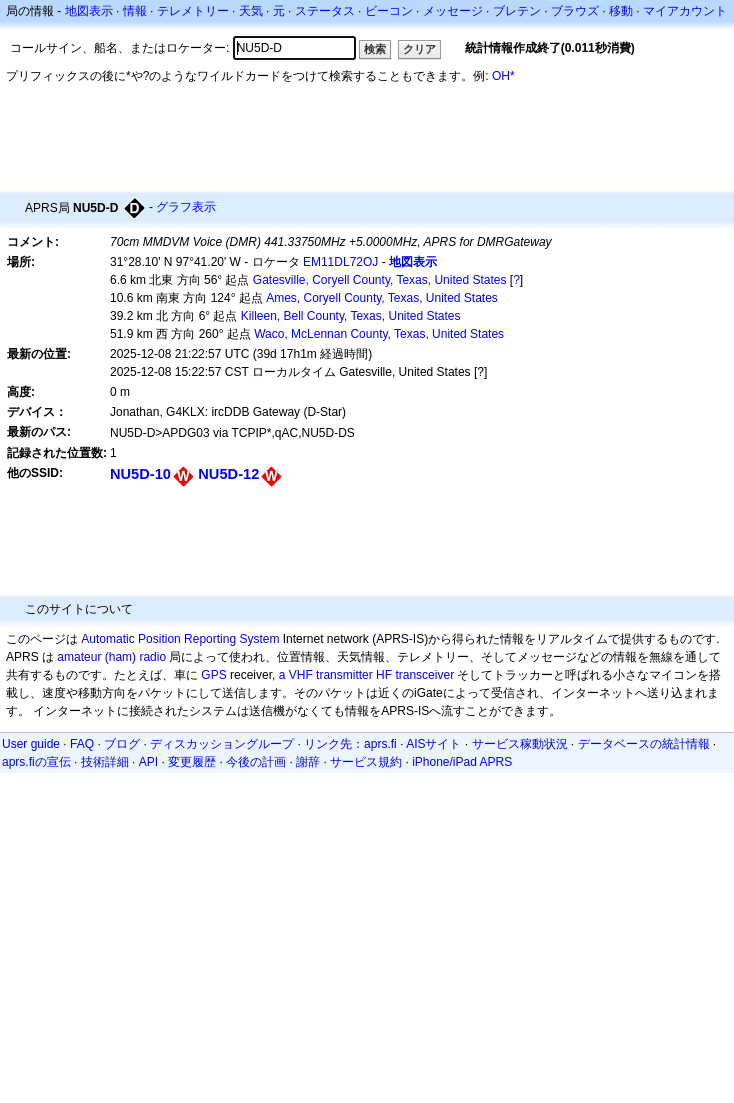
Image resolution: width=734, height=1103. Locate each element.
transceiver (424, 675)
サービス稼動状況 (520, 744)
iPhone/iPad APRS (462, 762)
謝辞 (308, 762)
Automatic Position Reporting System (180, 639)
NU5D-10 (140, 474)
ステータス (325, 11)
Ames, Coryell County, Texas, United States (382, 298)
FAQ (82, 744)
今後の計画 (256, 762)
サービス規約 (366, 762)
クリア (419, 49)
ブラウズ (575, 11)
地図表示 (89, 11)
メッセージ (453, 11)
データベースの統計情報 (644, 744)
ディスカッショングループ (222, 744)
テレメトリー (193, 11)
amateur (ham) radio (111, 657)
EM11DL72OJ (340, 262)
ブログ (122, 744)
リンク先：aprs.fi (350, 744)
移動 (621, 11)
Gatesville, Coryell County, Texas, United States (380, 280)
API (148, 762)
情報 (135, 11)
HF (384, 675)
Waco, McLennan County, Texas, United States (379, 334)
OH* (503, 76)
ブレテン (517, 11)
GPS (213, 675)
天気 (251, 11)
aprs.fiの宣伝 (36, 762)
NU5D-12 (228, 474)
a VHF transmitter (326, 675)
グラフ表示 (186, 207)
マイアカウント (685, 11)
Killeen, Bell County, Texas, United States (351, 316)
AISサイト (433, 744)
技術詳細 (105, 762)
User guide (31, 744)
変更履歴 (192, 762)
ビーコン (389, 11)
